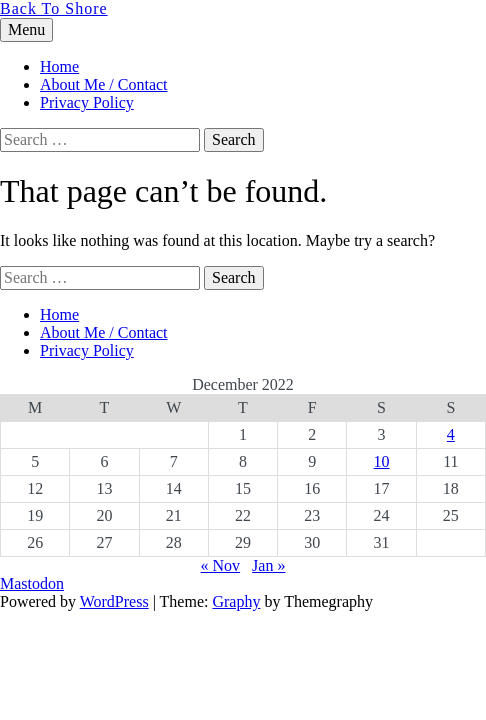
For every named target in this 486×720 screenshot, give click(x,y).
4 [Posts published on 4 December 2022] (451, 434)
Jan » (268, 565)
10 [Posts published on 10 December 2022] (382, 461)
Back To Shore (54, 8)
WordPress (114, 601)
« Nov (221, 565)
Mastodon (32, 583)
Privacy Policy (87, 102)
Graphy (236, 601)
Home (59, 66)
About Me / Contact (104, 84)
